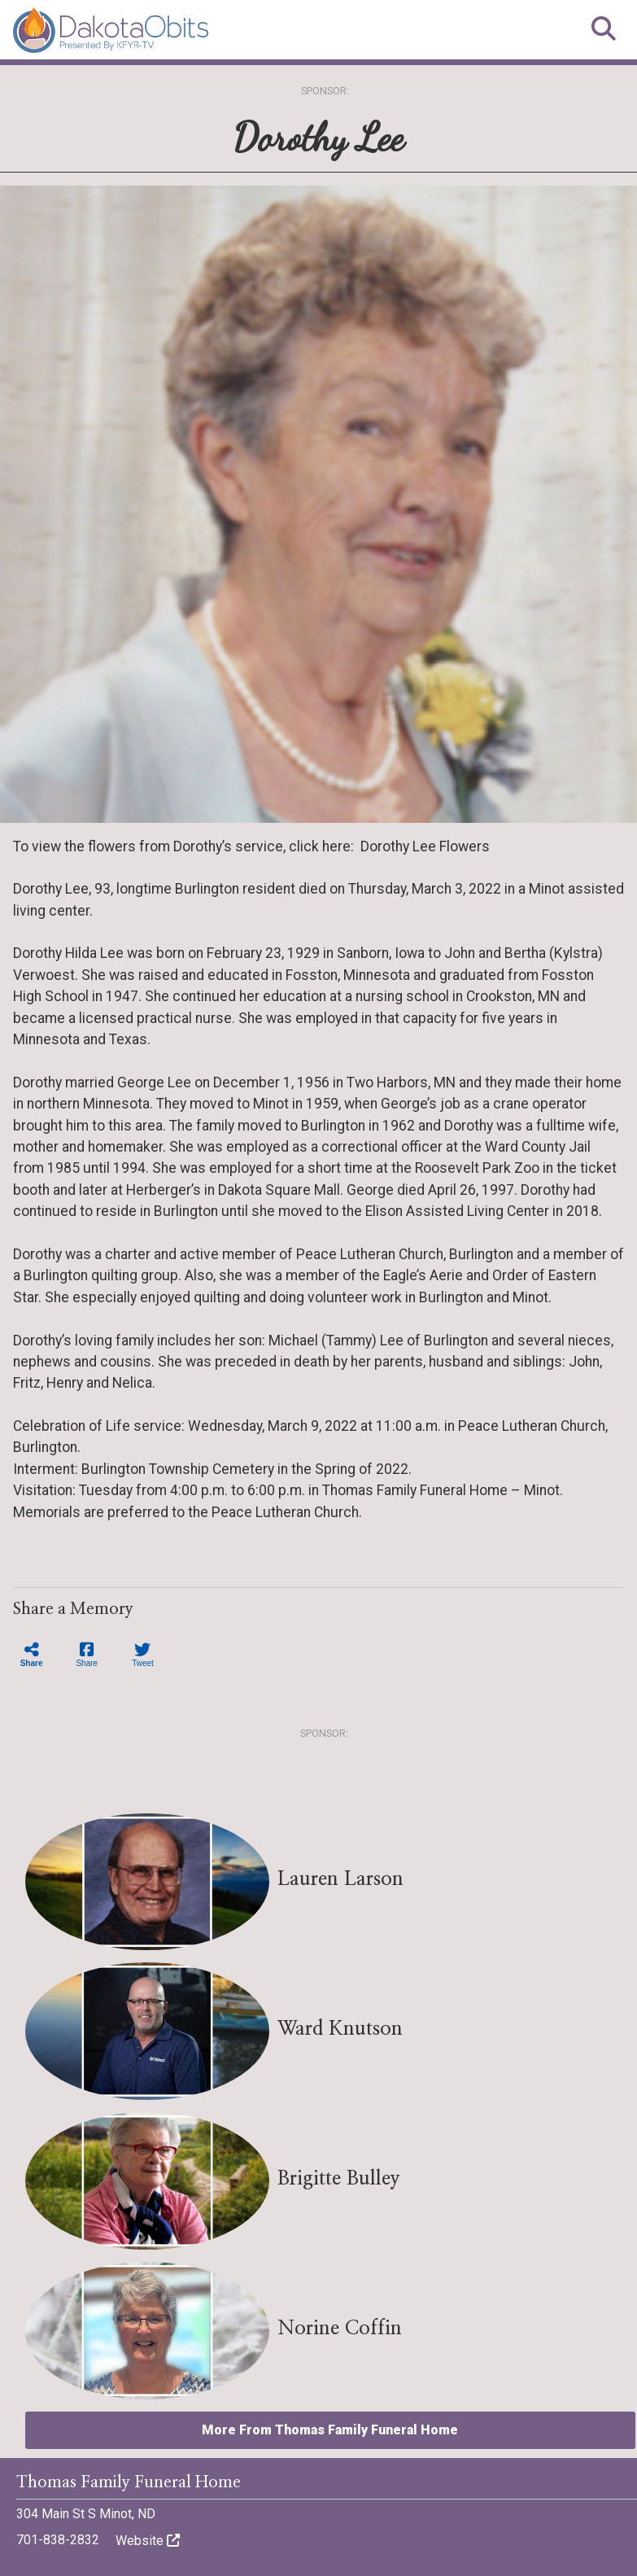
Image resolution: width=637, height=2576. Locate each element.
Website (148, 2540)
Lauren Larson (340, 1879)
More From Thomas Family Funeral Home (330, 2430)
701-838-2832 (57, 2540)
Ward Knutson (340, 2029)
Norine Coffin (339, 2328)
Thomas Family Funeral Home (128, 2482)
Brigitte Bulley (338, 2179)
